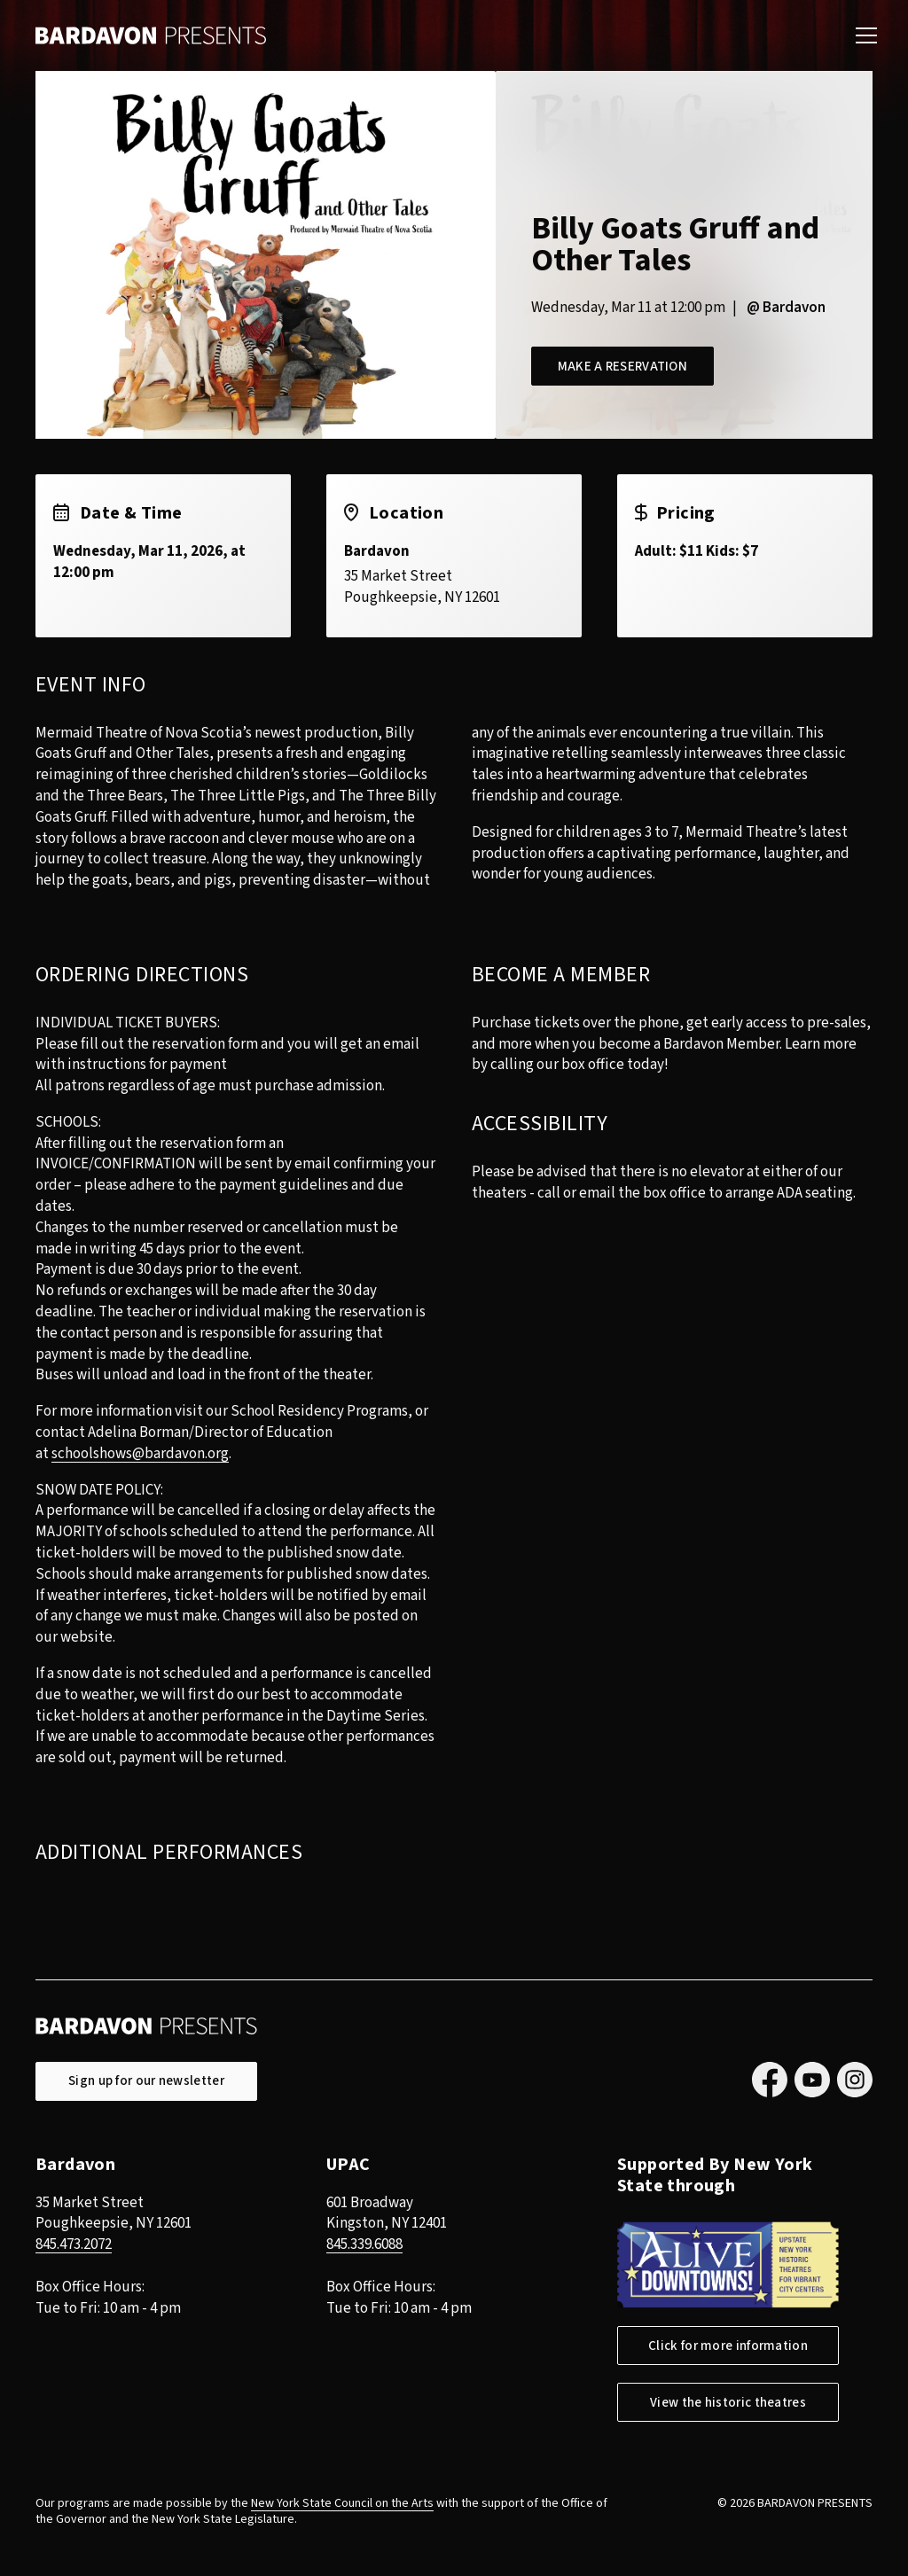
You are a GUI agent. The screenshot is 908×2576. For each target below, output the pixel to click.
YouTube (812, 2079)
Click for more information (728, 2346)
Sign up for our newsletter (146, 2081)
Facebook (769, 2079)
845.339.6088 (364, 2244)
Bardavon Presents (150, 35)
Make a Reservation (623, 366)
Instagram (855, 2079)
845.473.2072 (73, 2244)
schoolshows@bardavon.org (140, 1453)
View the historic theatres (728, 2402)
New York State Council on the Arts (342, 2503)
